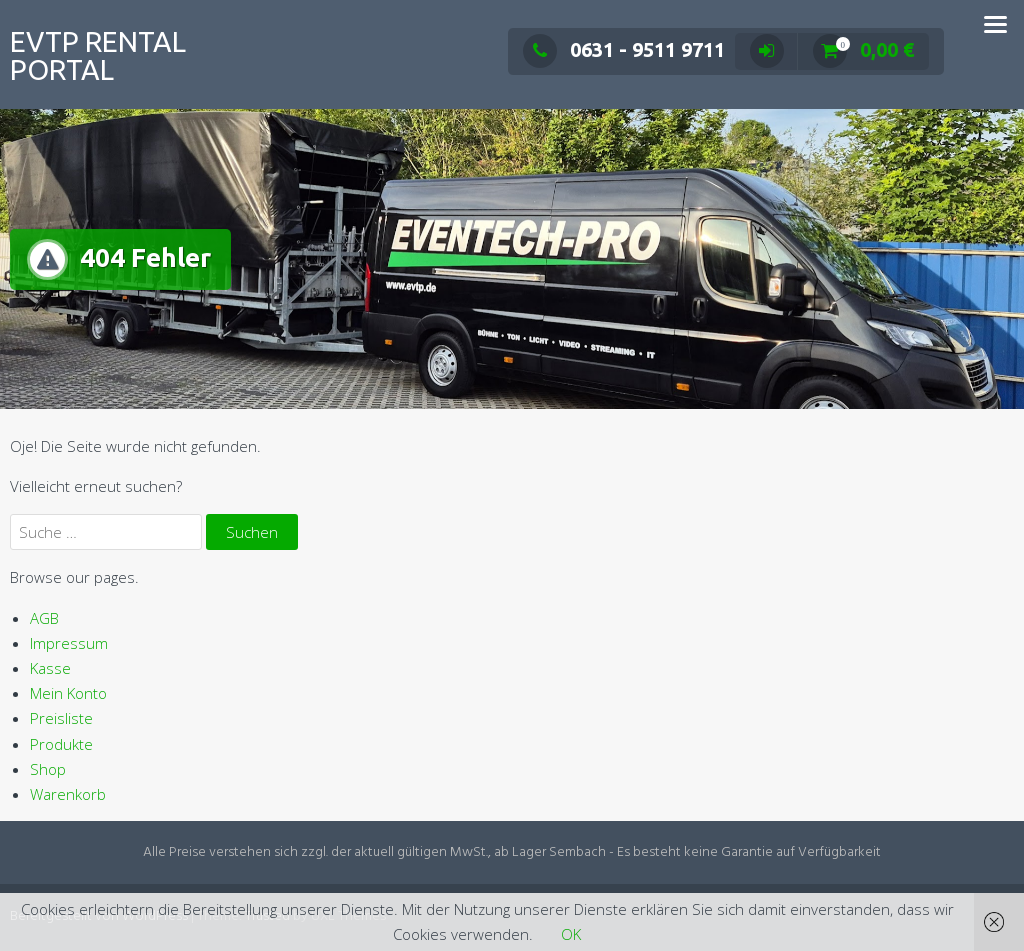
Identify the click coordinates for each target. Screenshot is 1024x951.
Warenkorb (68, 794)
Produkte (61, 744)
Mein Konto (68, 693)
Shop (48, 769)
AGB (44, 618)
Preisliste (61, 718)
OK (571, 934)
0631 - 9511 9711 (624, 49)
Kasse (50, 668)
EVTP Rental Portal (98, 55)
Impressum (69, 643)
